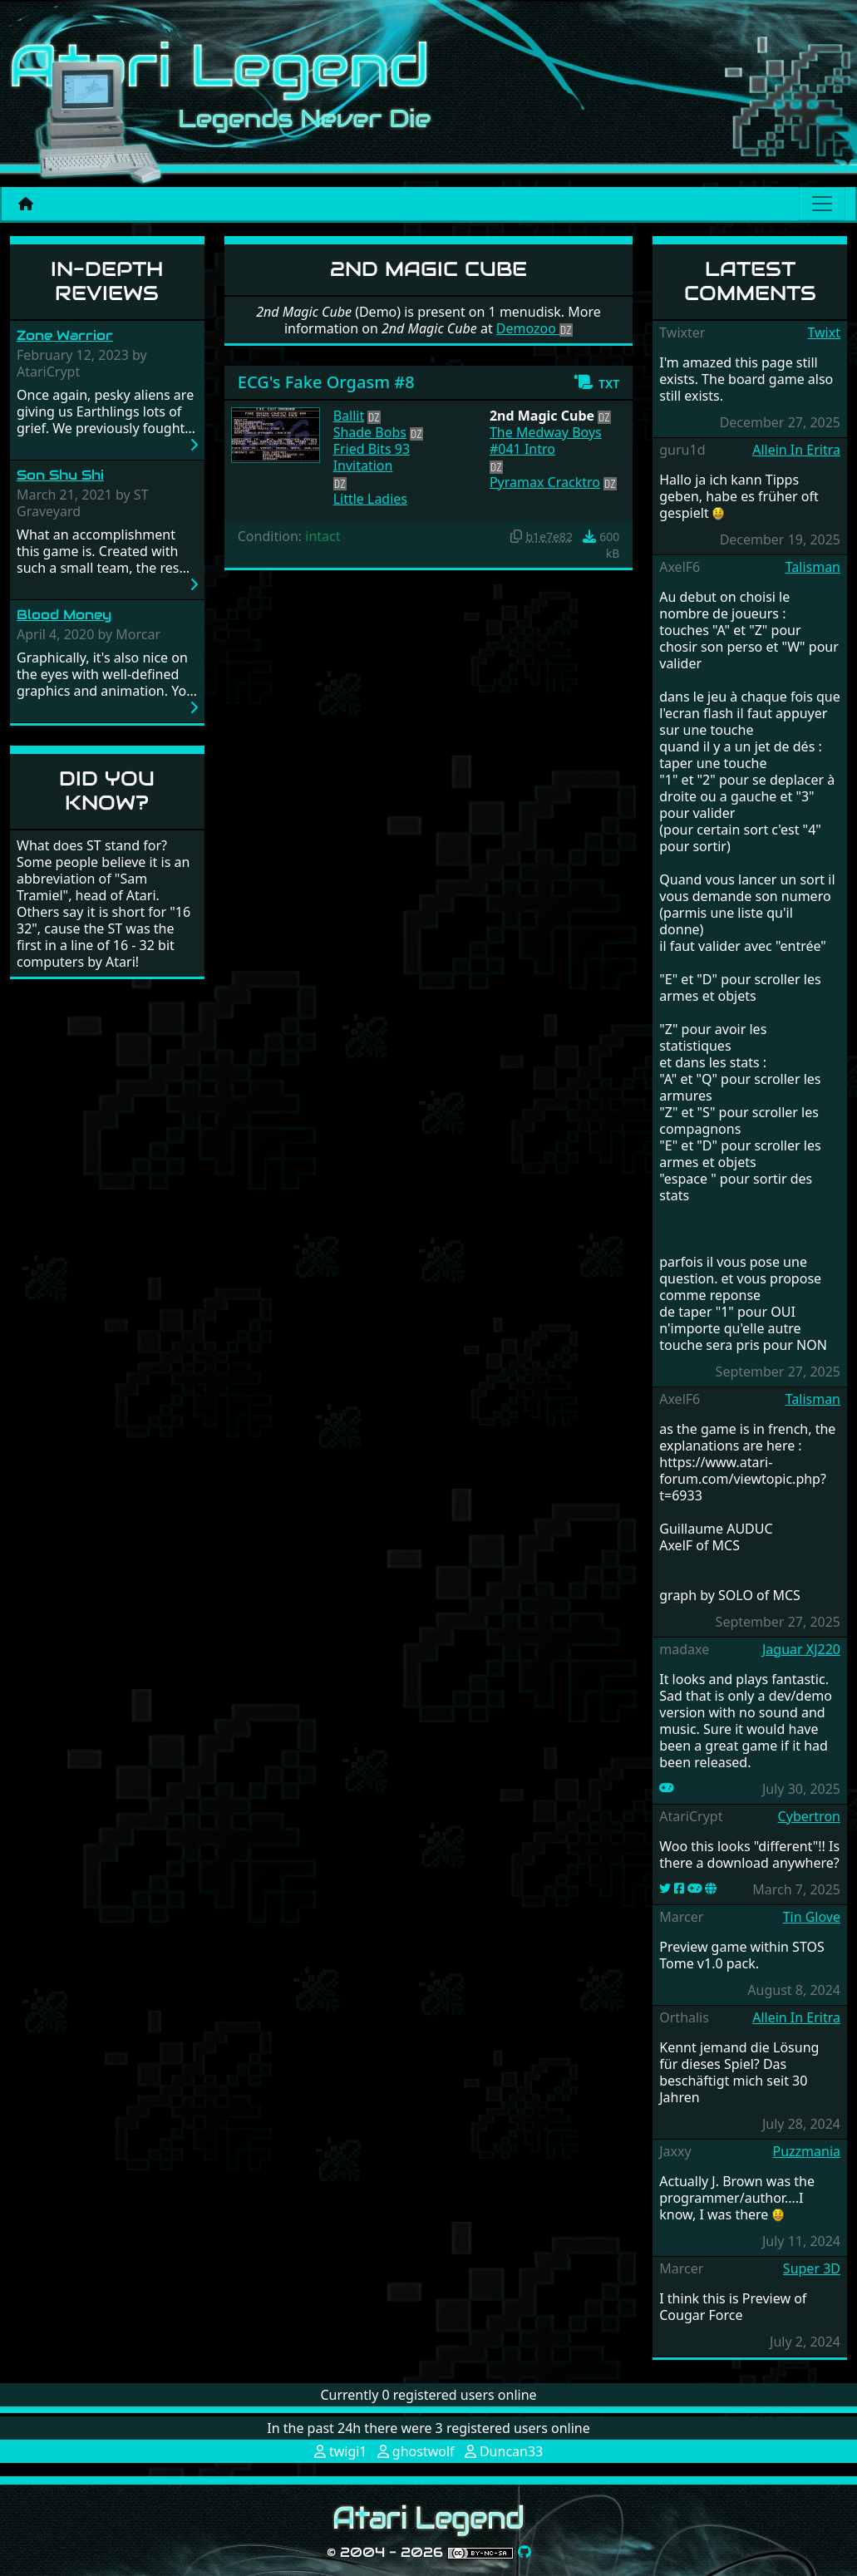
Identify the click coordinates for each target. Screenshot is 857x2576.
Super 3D (811, 2268)
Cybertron (809, 1816)
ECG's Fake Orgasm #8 (326, 382)
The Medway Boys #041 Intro (546, 440)
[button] (596, 382)
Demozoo (534, 328)
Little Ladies (370, 498)
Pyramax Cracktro (545, 482)
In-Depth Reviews (107, 281)
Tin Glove (811, 1917)
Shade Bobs (369, 432)
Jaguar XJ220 (801, 1649)
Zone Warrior (65, 335)
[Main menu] (822, 203)
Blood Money (64, 615)
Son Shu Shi (60, 475)
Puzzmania (806, 2151)
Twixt (823, 332)
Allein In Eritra (796, 450)
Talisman (813, 567)
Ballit (349, 415)
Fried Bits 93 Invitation (372, 457)
